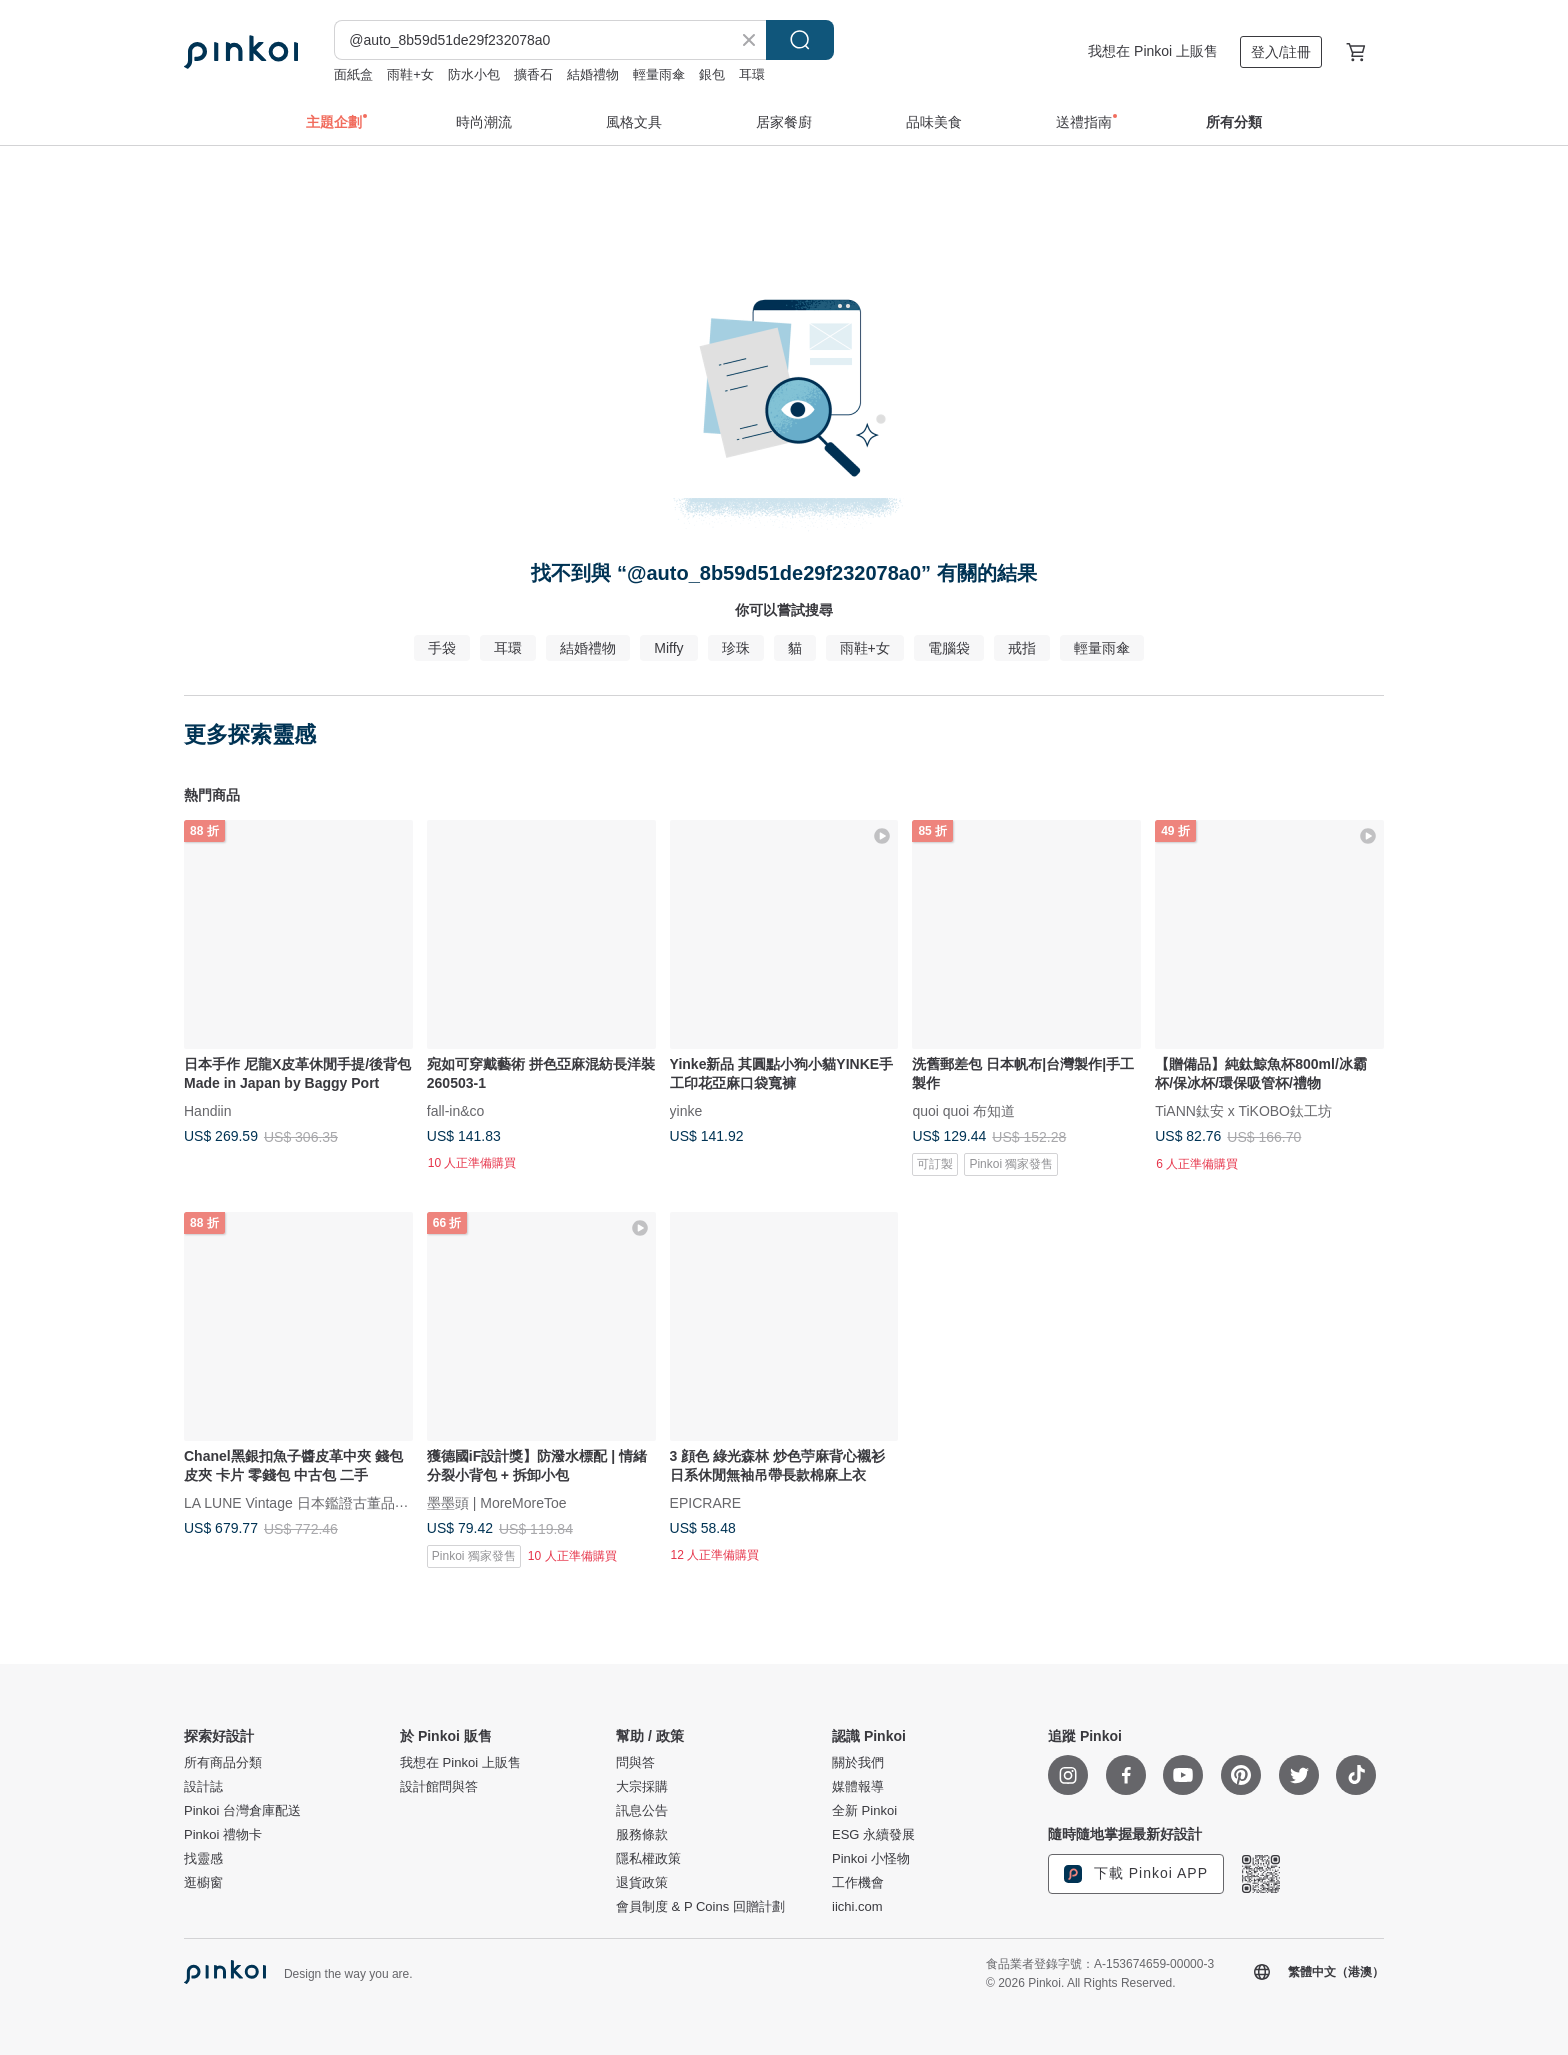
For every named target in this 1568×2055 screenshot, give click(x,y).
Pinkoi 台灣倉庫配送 (242, 1811)
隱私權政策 (648, 1859)
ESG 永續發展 (873, 1835)
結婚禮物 (593, 74)
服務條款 (642, 1835)
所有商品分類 (223, 1763)
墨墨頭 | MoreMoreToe (497, 1502)
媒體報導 (858, 1787)
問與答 (635, 1763)
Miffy (668, 648)
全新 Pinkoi (864, 1811)
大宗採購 (642, 1787)
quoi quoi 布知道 (963, 1110)
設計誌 (203, 1787)
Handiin (207, 1110)
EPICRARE (706, 1502)
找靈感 (203, 1859)
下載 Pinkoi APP (1136, 1874)
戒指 (1022, 648)
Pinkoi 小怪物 (871, 1859)
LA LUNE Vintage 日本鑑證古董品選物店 (310, 1502)
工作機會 (858, 1883)
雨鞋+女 (410, 74)
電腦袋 (949, 648)
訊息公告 (642, 1811)
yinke (686, 1110)
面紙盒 (353, 74)
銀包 (712, 74)
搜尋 (800, 40)
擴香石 (533, 74)
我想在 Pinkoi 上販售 (1153, 51)
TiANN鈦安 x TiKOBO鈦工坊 (1243, 1110)
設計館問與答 (439, 1787)
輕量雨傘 (659, 74)
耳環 (752, 74)
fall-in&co (456, 1110)
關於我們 (858, 1763)
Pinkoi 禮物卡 (223, 1835)
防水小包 (474, 74)
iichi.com (857, 1907)
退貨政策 (642, 1883)
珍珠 (736, 648)
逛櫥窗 (203, 1883)
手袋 (442, 648)
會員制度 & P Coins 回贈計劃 (700, 1907)
